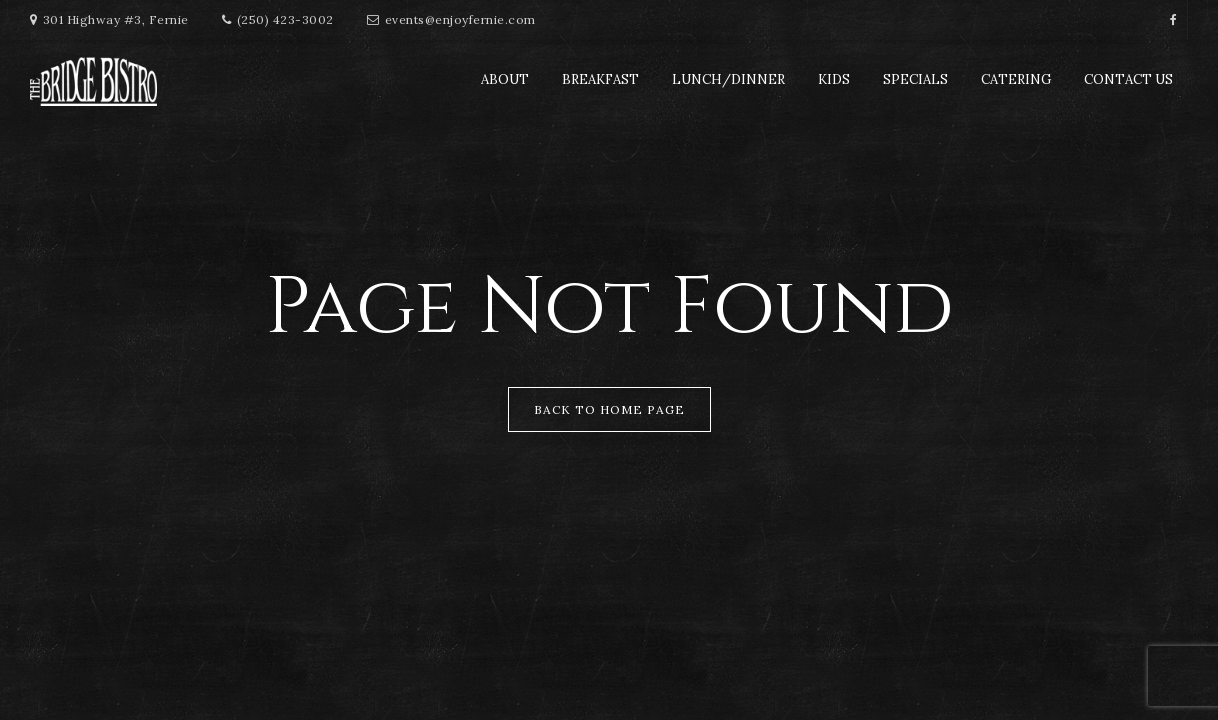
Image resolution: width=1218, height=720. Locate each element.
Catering (1016, 79)
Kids (834, 79)
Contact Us (1128, 79)
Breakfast (600, 79)
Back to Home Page (609, 409)
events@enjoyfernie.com (460, 19)
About (505, 79)
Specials (915, 79)
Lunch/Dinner (728, 79)
